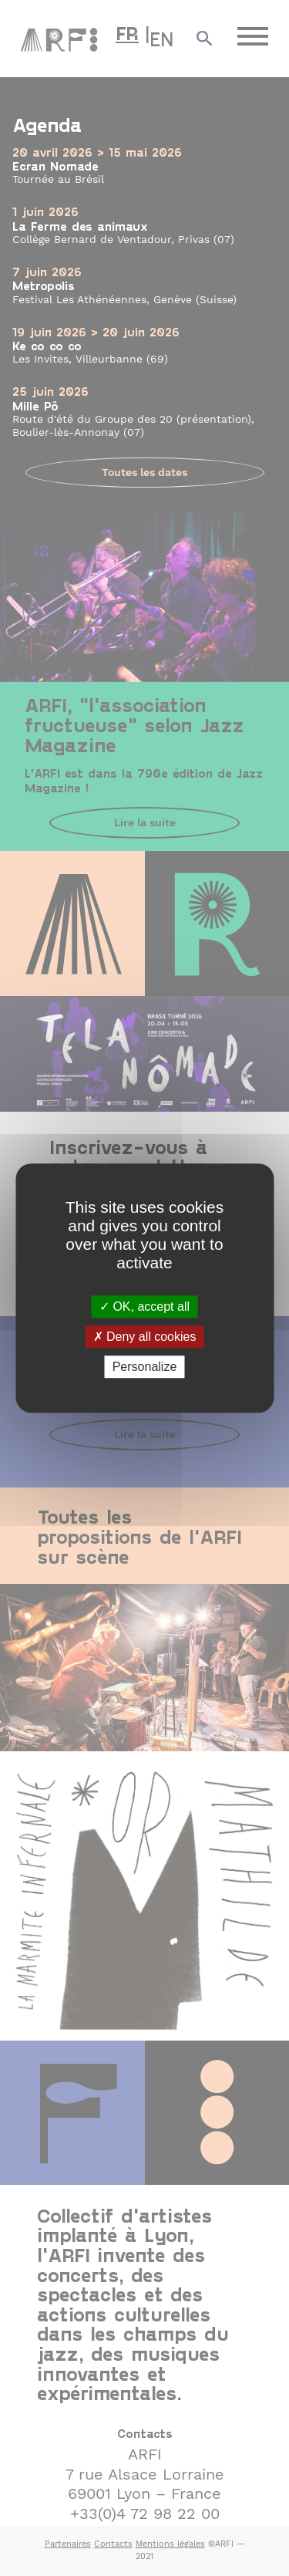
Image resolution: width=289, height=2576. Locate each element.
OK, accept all (144, 1306)
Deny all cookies (145, 1336)
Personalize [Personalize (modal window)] (145, 1366)
